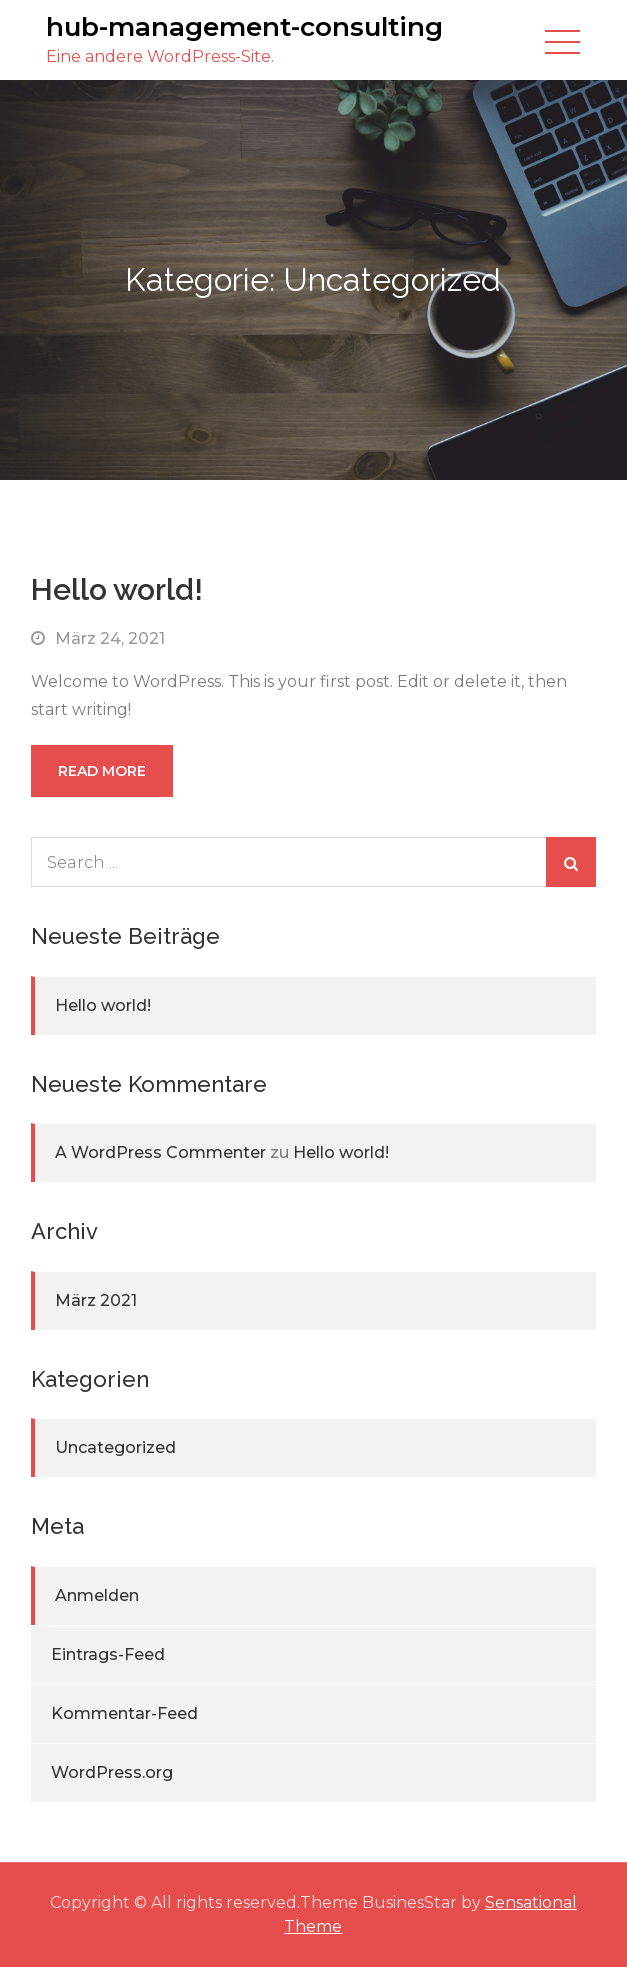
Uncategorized (115, 1447)
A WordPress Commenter (160, 1152)
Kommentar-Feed (124, 1713)
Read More (102, 771)
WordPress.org (112, 1772)
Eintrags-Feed (108, 1654)
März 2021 (96, 1300)
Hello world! (117, 589)
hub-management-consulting (244, 27)
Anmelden (97, 1595)
